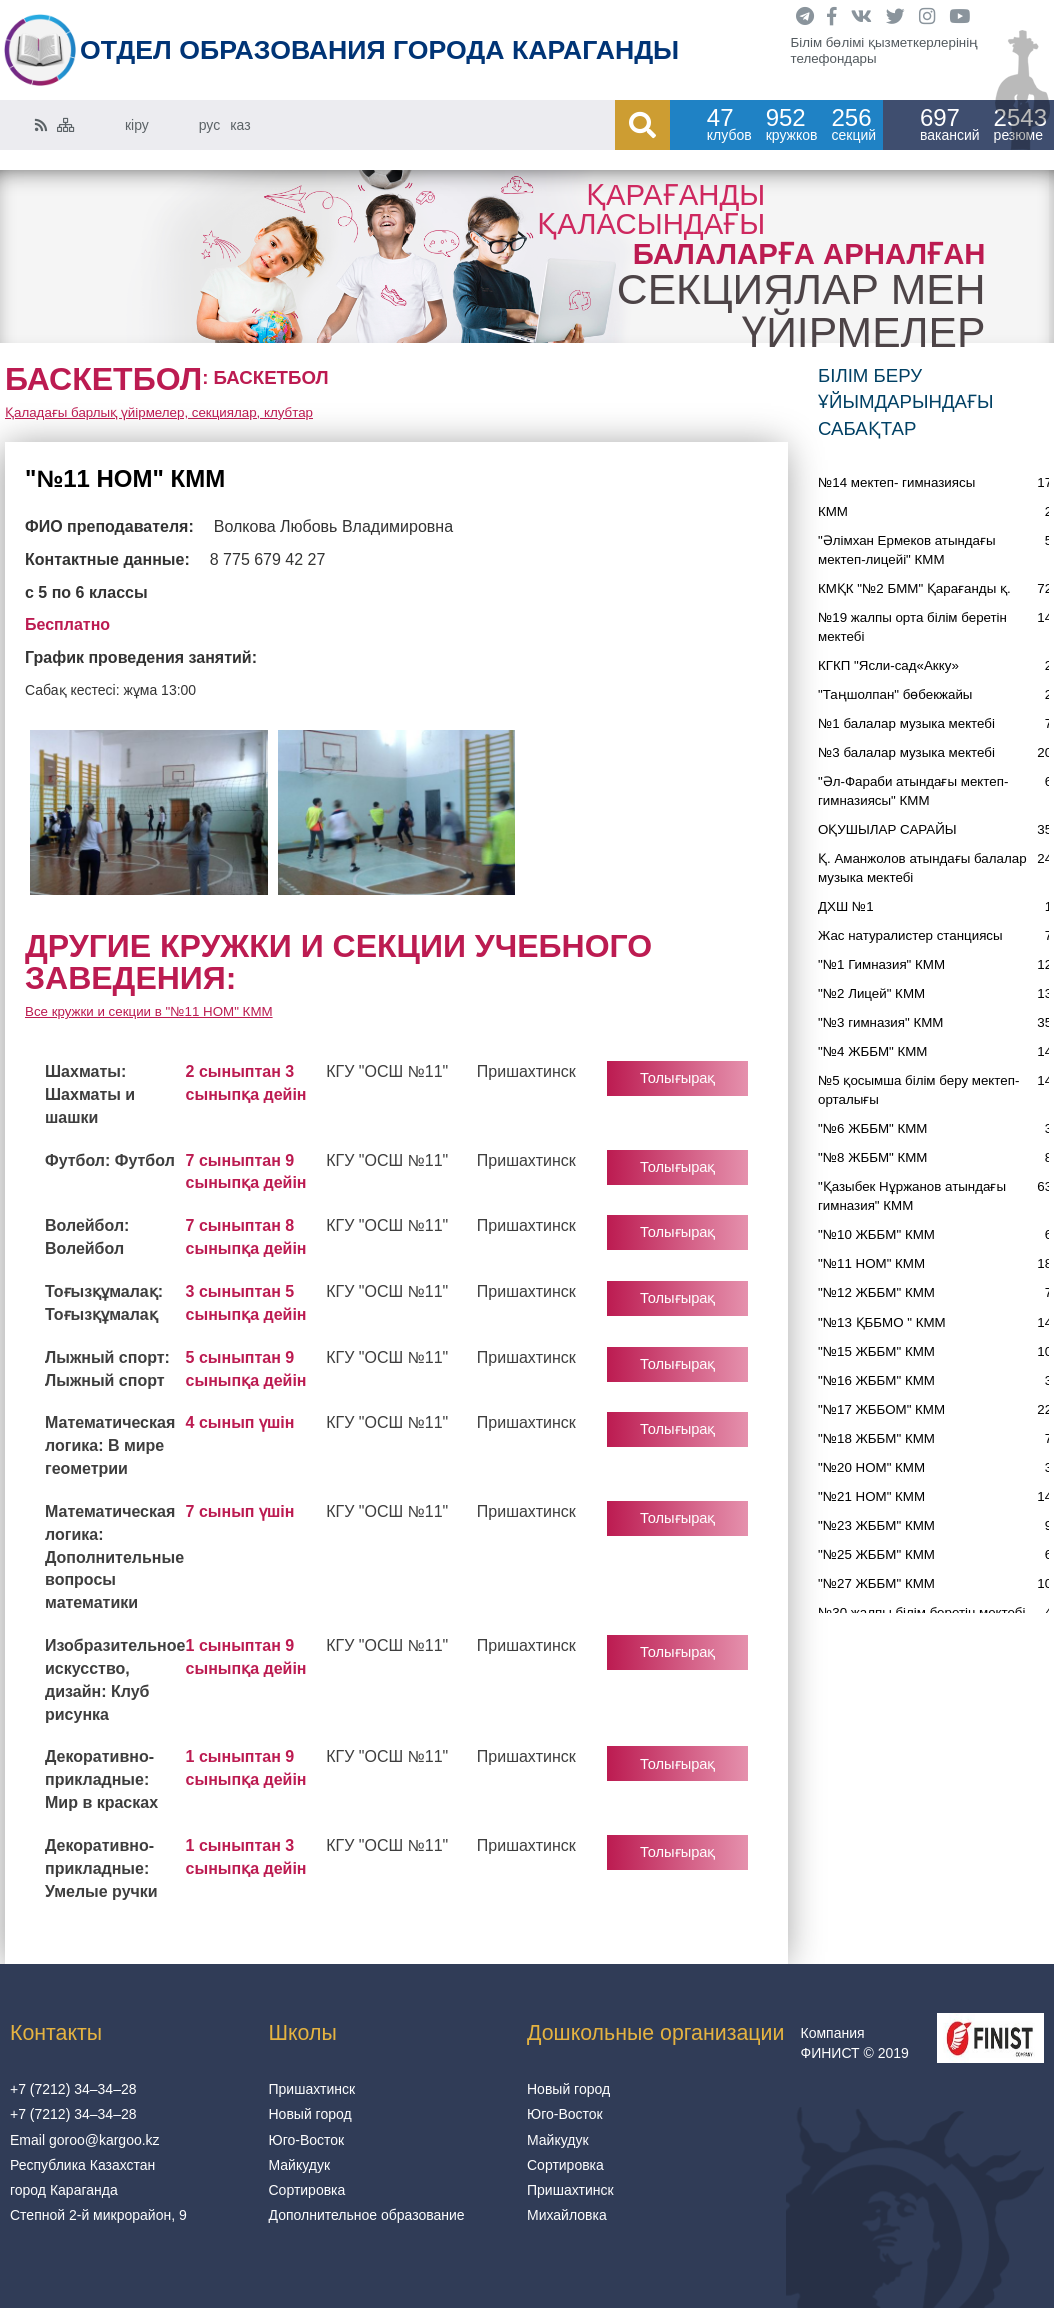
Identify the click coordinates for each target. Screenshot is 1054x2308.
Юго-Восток (307, 2140)
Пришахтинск (312, 2089)
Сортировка (307, 2190)
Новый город (310, 2114)
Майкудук (300, 2165)
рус (209, 125)
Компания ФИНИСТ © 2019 (855, 2043)
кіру (137, 125)
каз (240, 125)
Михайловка (567, 2215)
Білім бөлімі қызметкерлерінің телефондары (885, 50)
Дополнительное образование (367, 2215)
